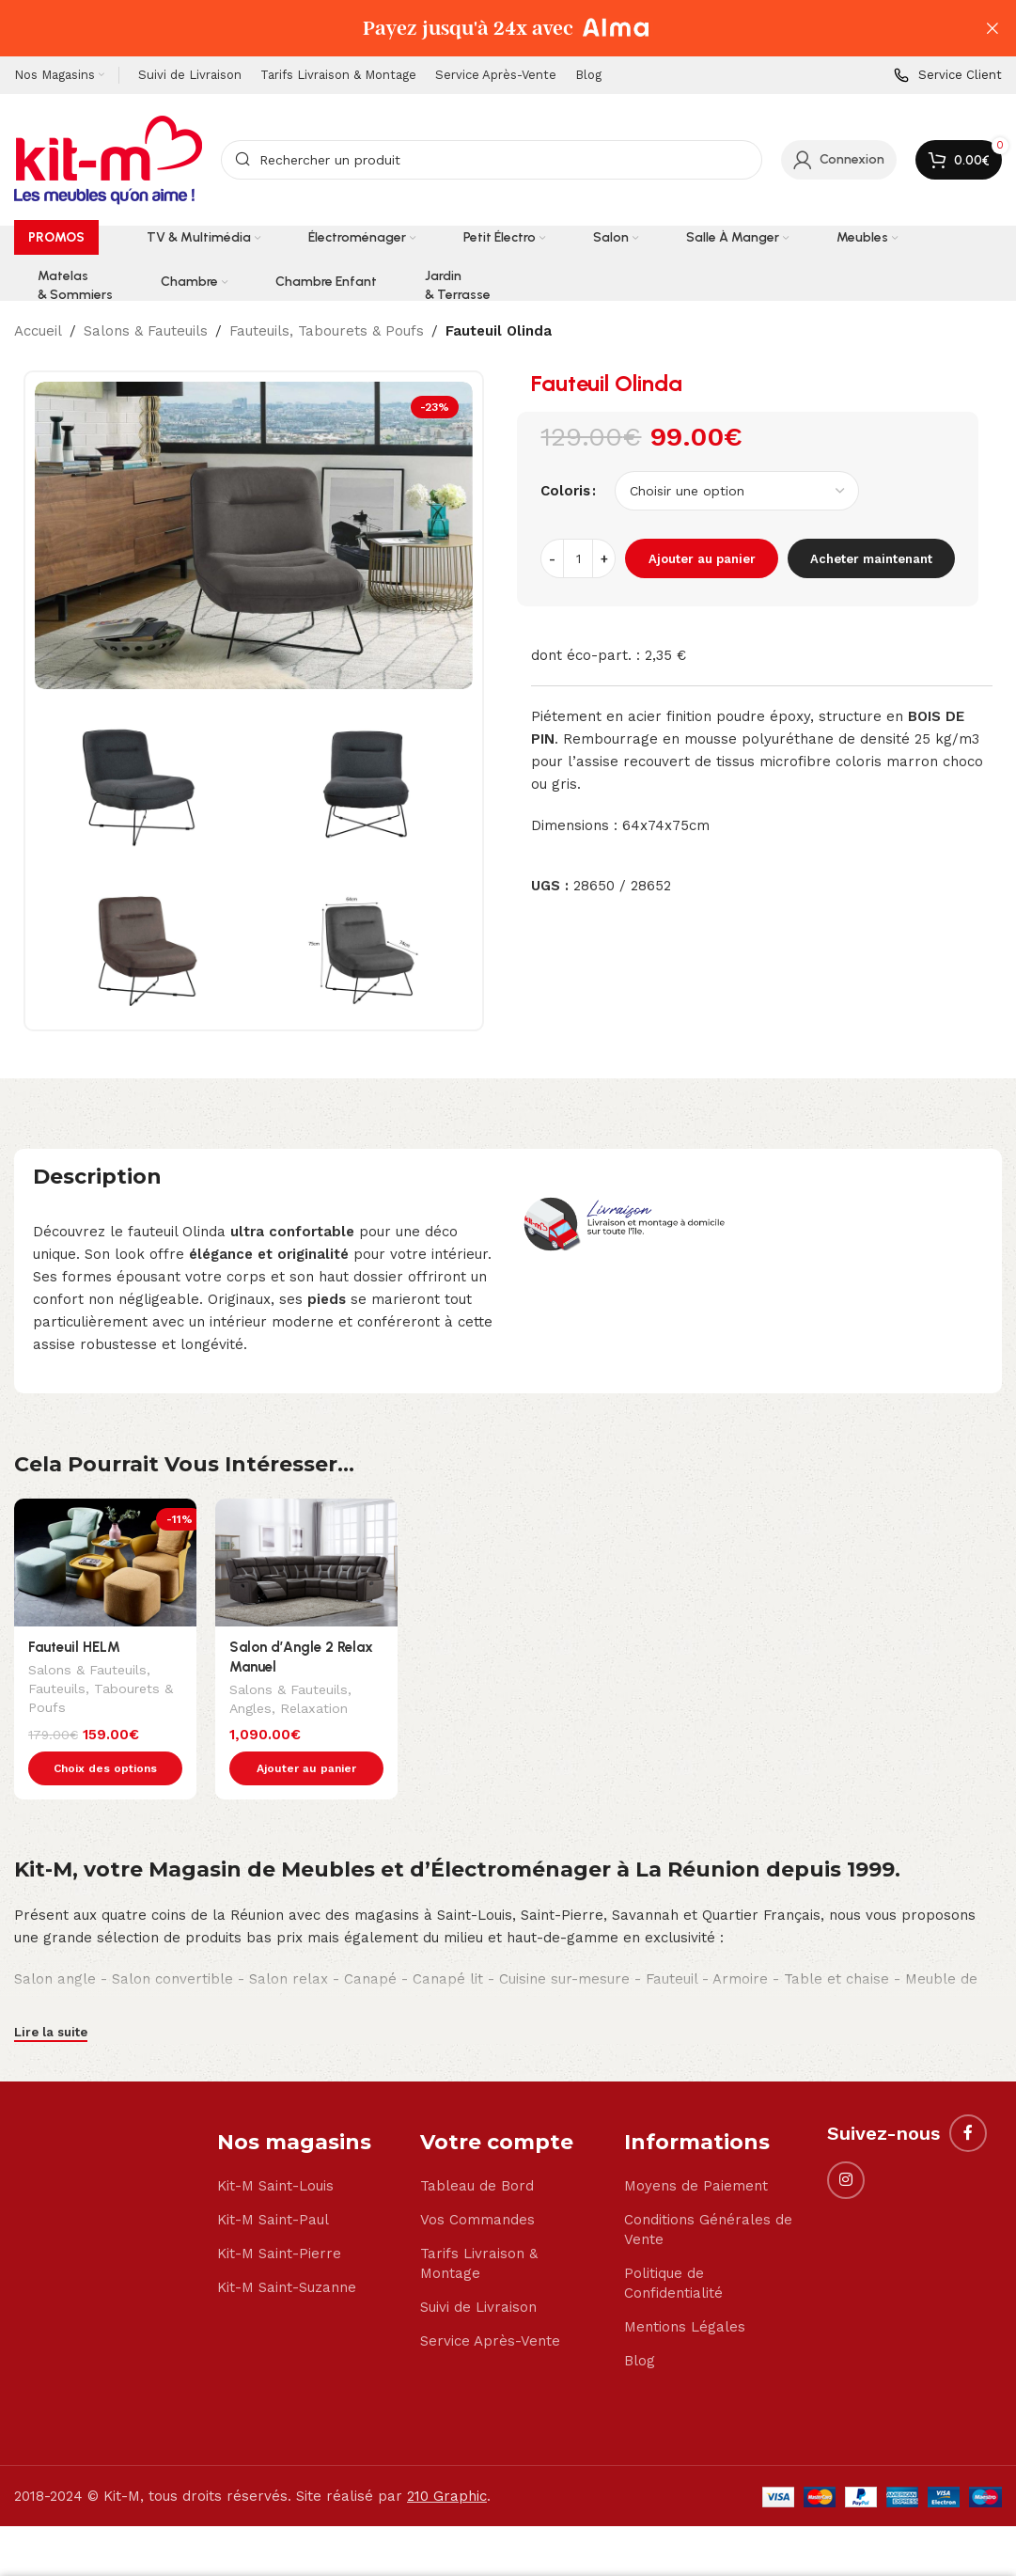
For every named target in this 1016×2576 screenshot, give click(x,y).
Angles (250, 1710)
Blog (639, 2321)
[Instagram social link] (846, 2141)
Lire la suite (50, 1993)
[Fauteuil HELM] (105, 1562)
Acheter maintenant (871, 559)
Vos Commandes (477, 2180)
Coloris (565, 490)
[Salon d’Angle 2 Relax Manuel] (306, 1562)
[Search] (491, 160)
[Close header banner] (992, 28)
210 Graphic (447, 2456)
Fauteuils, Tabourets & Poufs (326, 330)
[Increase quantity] (604, 558)
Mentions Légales (684, 2287)
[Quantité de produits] (578, 558)
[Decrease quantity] (552, 558)
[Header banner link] (480, 28)
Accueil (38, 330)
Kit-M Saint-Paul (273, 2180)
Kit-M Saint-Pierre (279, 2214)
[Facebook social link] (968, 2094)
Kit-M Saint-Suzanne (286, 2247)
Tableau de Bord (477, 2146)
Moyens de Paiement (696, 2146)
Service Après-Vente (490, 2301)
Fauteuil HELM (74, 1647)
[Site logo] (108, 158)
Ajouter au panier (702, 559)
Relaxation (314, 1710)
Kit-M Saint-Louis (275, 2146)
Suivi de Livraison (478, 2267)
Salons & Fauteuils (146, 330)
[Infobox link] (948, 76)
